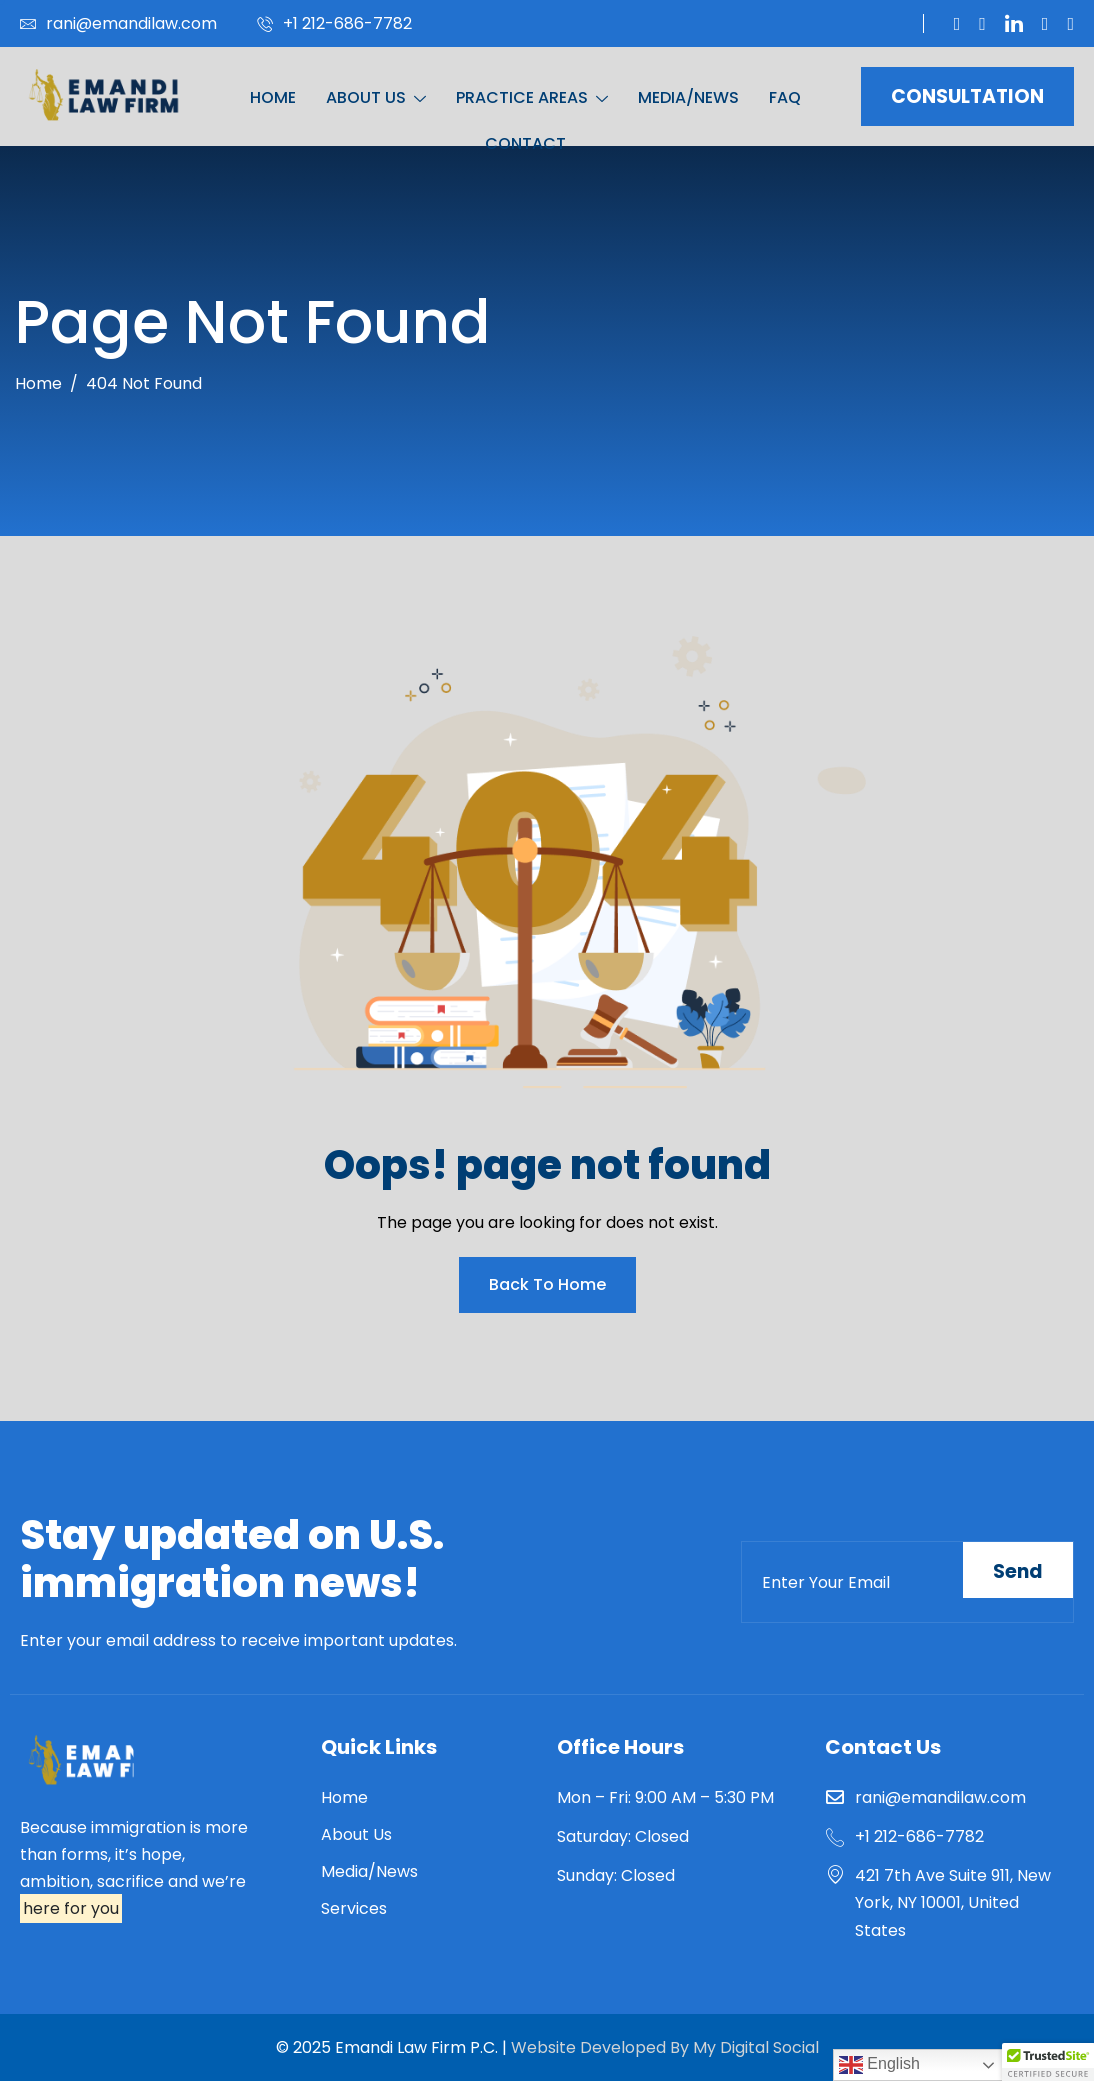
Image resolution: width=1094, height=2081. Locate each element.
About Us (356, 1834)
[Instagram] (1070, 24)
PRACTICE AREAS (532, 98)
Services (354, 1908)
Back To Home (547, 1284)
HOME (273, 97)
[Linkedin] (1014, 23)
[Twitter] (957, 24)
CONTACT (525, 143)
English (879, 2065)
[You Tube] (982, 24)
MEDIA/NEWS (688, 97)
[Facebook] (1045, 24)
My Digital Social (754, 2047)
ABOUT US (376, 98)
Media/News (369, 1871)
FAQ (785, 97)
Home (344, 1797)
